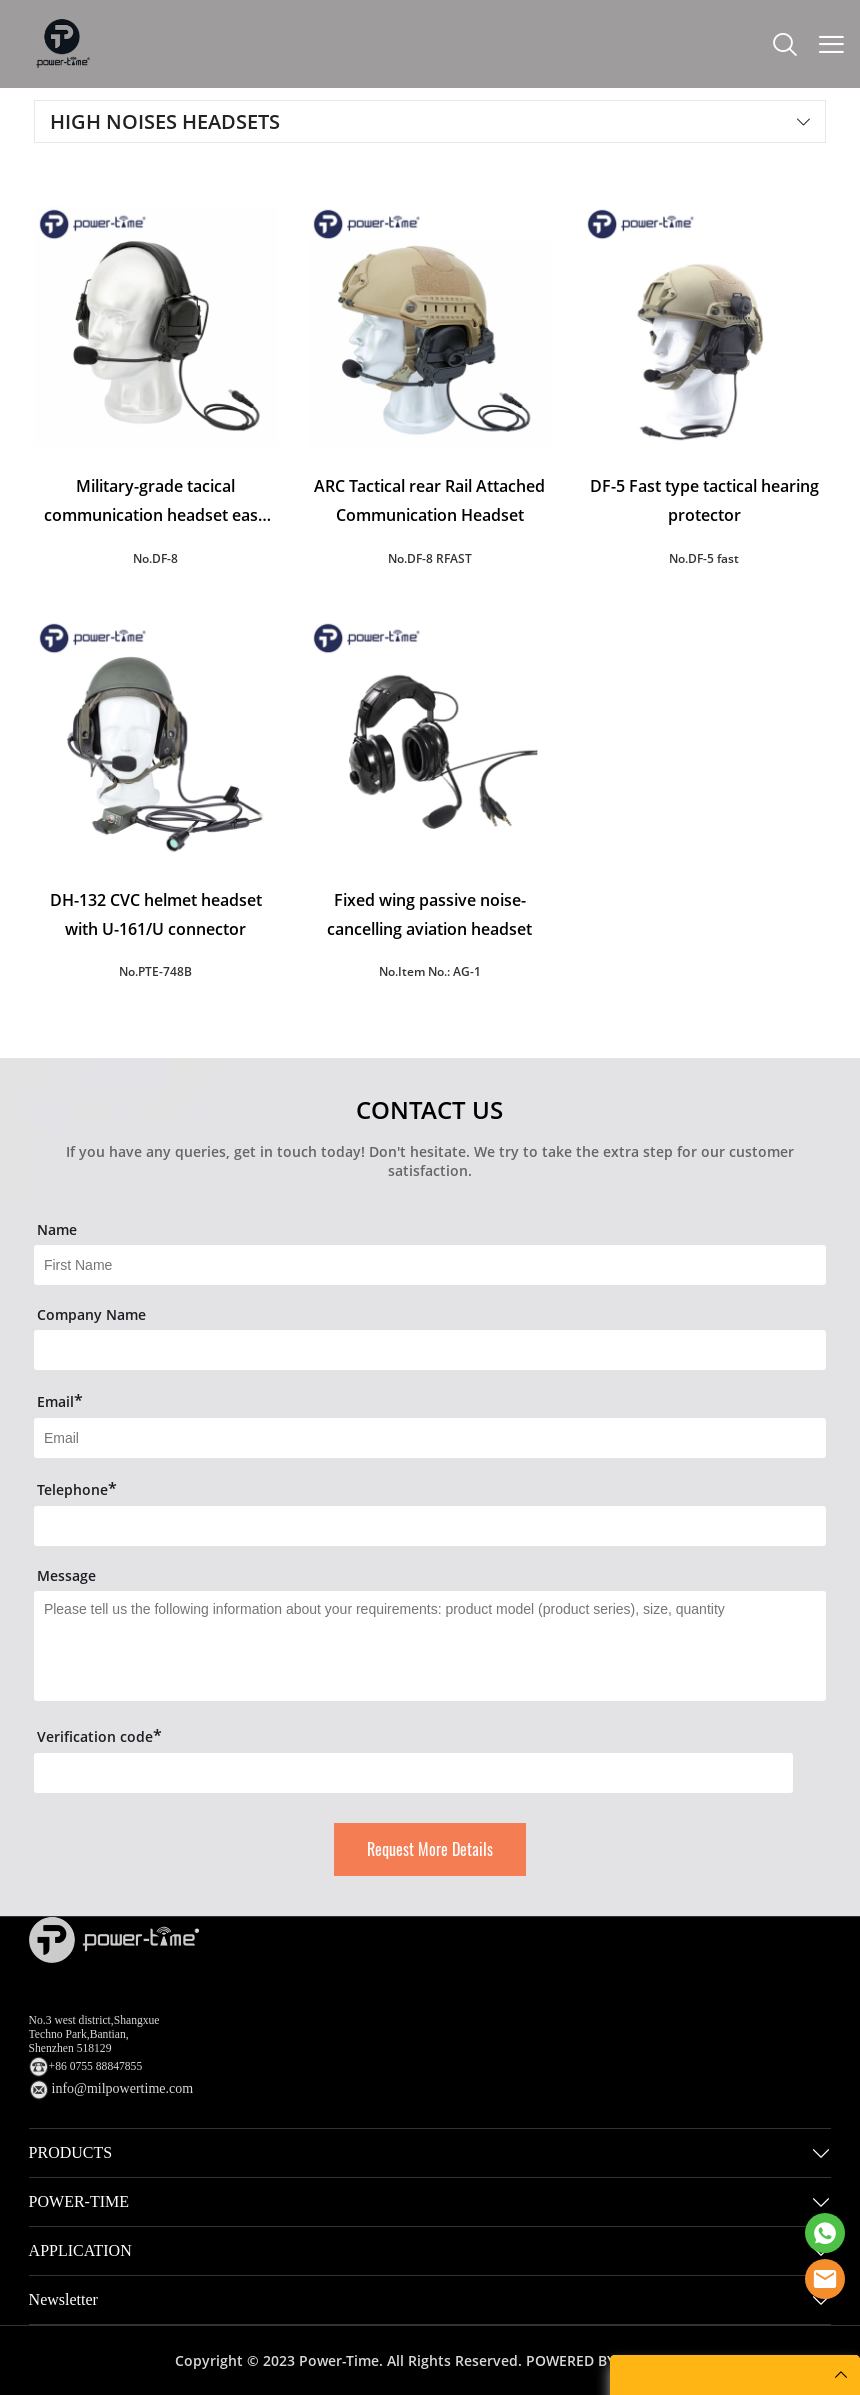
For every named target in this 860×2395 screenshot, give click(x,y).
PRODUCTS (71, 2152)
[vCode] (413, 1773)
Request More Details (430, 1849)
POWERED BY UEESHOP (605, 2360)
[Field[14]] (430, 1526)
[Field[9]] (430, 1438)
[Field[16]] (430, 1350)
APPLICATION (80, 2250)
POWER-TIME (79, 2201)
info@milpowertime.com (123, 2088)
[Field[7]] (430, 1265)
